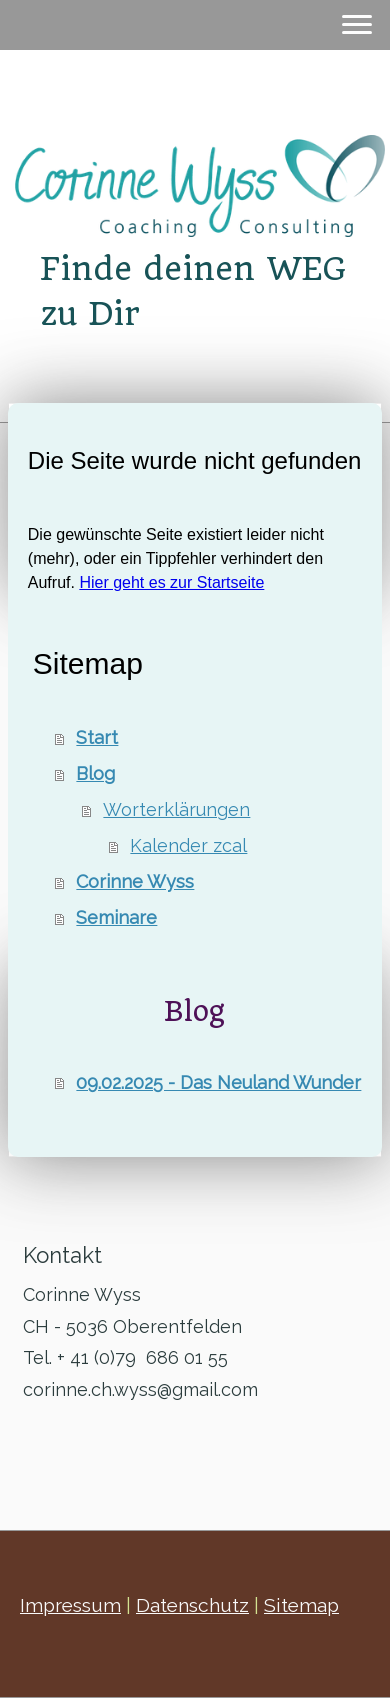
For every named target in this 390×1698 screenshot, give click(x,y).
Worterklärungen (176, 809)
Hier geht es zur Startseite (171, 582)
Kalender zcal (188, 845)
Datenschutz (192, 1605)
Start (97, 737)
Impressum (70, 1605)
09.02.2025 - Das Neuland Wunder (218, 1082)
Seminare (116, 917)
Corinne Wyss (135, 881)
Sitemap (301, 1605)
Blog (95, 773)
